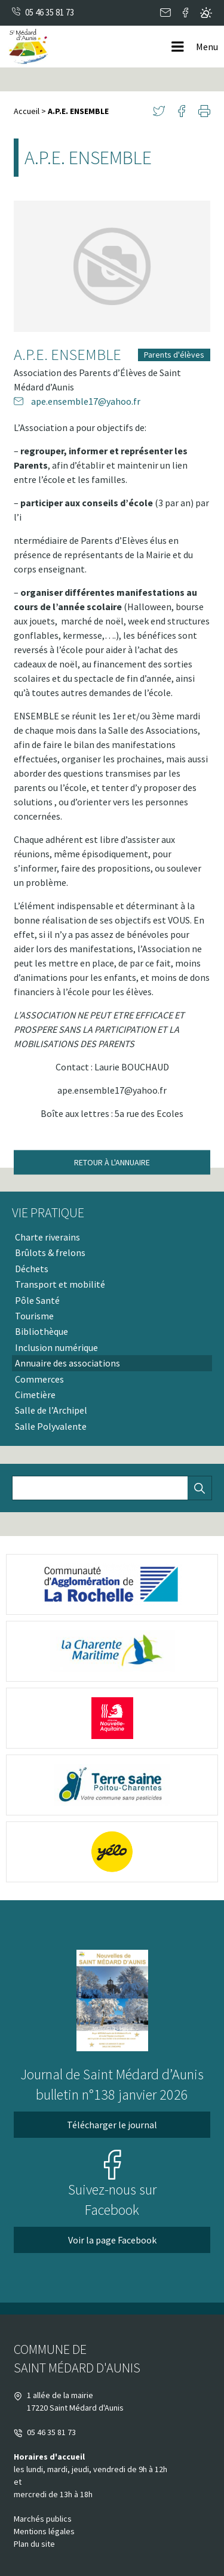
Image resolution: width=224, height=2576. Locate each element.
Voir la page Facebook (112, 2240)
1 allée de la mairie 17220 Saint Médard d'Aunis (69, 2401)
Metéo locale (206, 13)
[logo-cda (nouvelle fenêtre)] (112, 1584)
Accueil (26, 111)
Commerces (39, 1379)
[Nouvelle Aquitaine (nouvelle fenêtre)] (112, 1718)
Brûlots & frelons (50, 1252)
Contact (165, 13)
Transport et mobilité (60, 1284)
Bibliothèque (41, 1331)
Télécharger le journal (112, 2125)
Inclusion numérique (56, 1347)
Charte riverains (47, 1237)
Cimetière (35, 1395)
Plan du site (34, 2543)
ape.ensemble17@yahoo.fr (77, 401)
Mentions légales (44, 2531)
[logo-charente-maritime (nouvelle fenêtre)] (112, 1651)
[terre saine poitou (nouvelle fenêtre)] (112, 1785)
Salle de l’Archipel (51, 1410)
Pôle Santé (37, 1300)
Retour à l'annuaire (112, 1162)
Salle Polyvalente (51, 1426)
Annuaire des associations (67, 1363)
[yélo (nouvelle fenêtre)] (112, 1852)
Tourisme (34, 1316)
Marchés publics (43, 2518)
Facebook (185, 13)
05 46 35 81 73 (49, 12)
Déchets (31, 1269)
